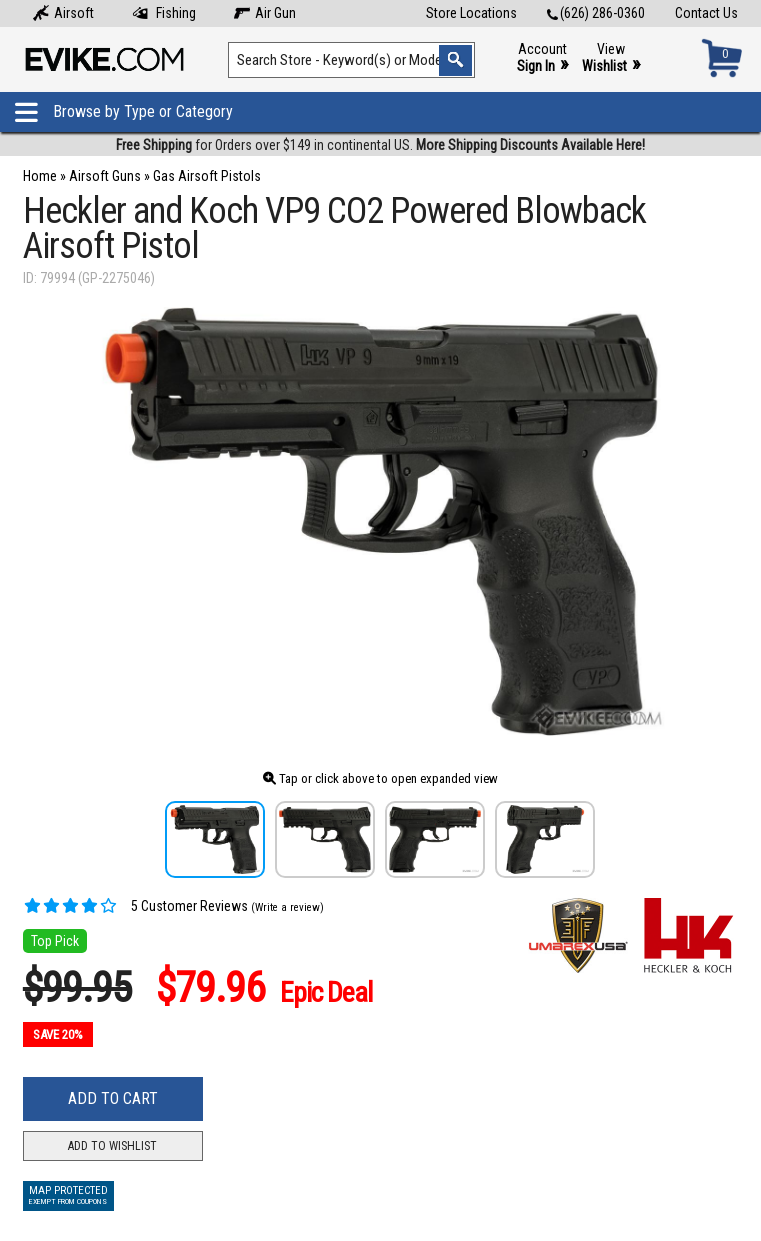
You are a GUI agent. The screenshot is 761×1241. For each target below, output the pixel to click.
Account (542, 58)
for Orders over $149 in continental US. (380, 145)
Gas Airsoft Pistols (207, 176)
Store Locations (471, 13)
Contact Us (706, 13)
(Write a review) (287, 907)
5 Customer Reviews (135, 906)
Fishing (164, 13)
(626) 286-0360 (596, 13)
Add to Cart (113, 1098)
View (611, 58)
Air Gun (265, 13)
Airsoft (63, 13)
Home (40, 176)
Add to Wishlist (112, 1146)
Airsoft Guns (105, 176)
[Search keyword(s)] (351, 60)
